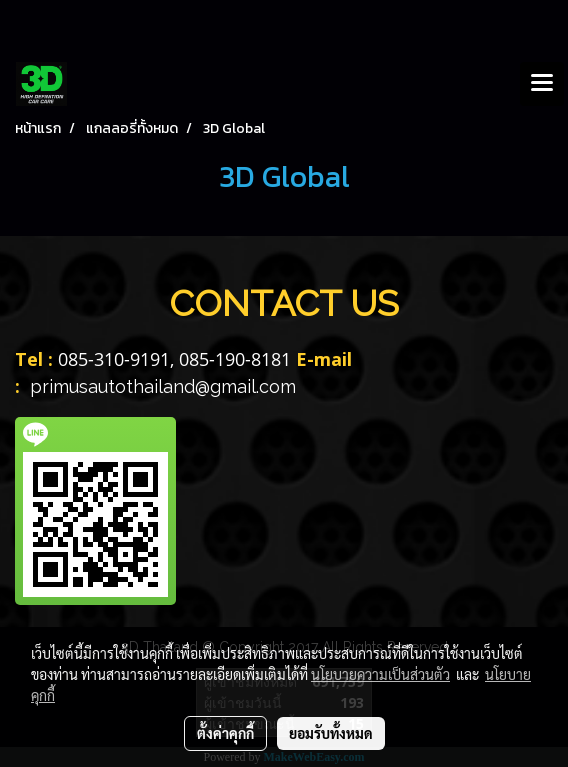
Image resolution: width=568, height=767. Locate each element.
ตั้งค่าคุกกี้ (225, 733)
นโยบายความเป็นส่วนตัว (380, 674)
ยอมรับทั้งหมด (331, 733)
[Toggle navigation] (542, 84)
